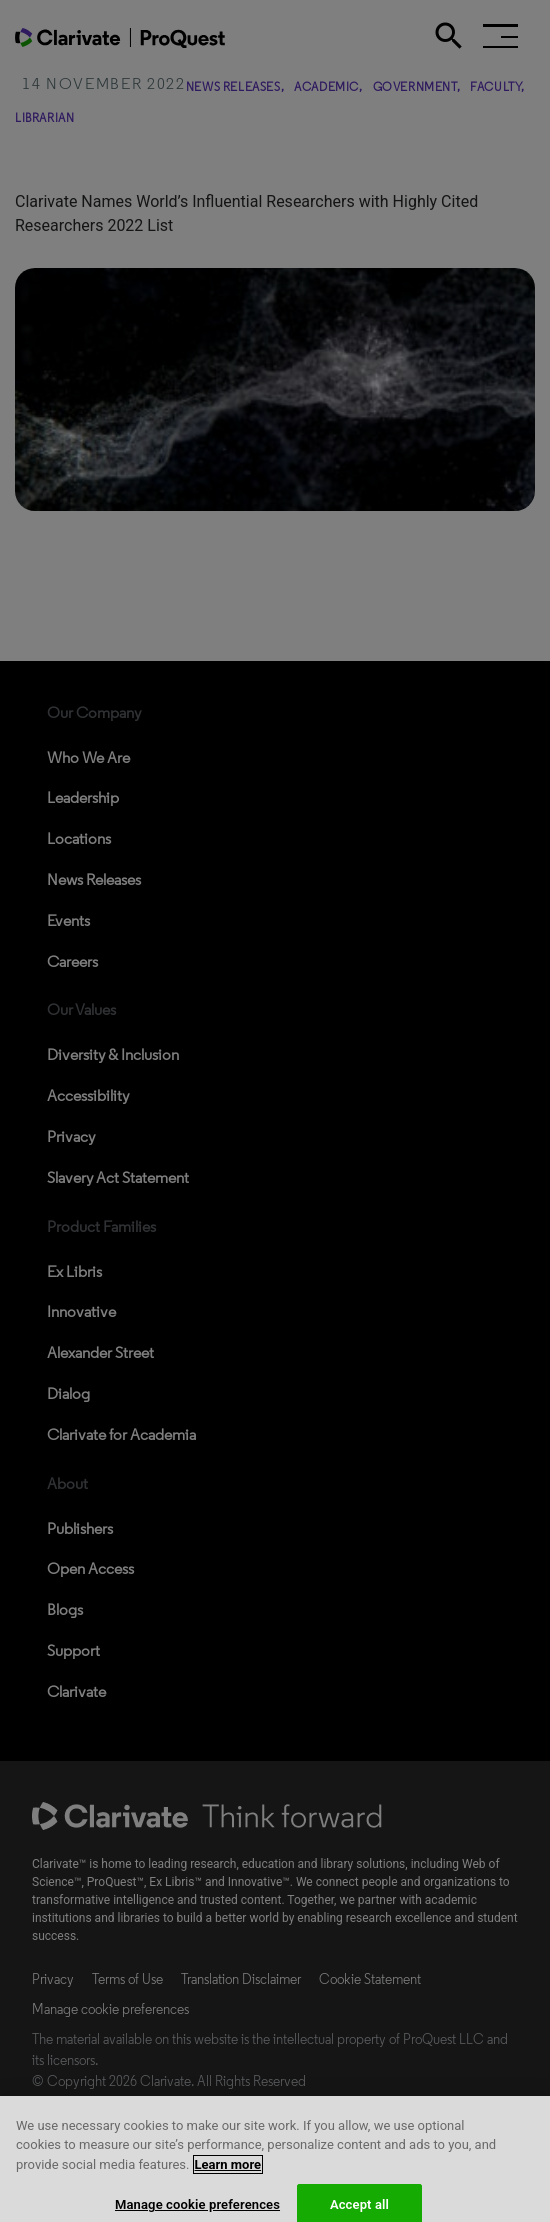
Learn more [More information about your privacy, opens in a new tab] (228, 2175)
